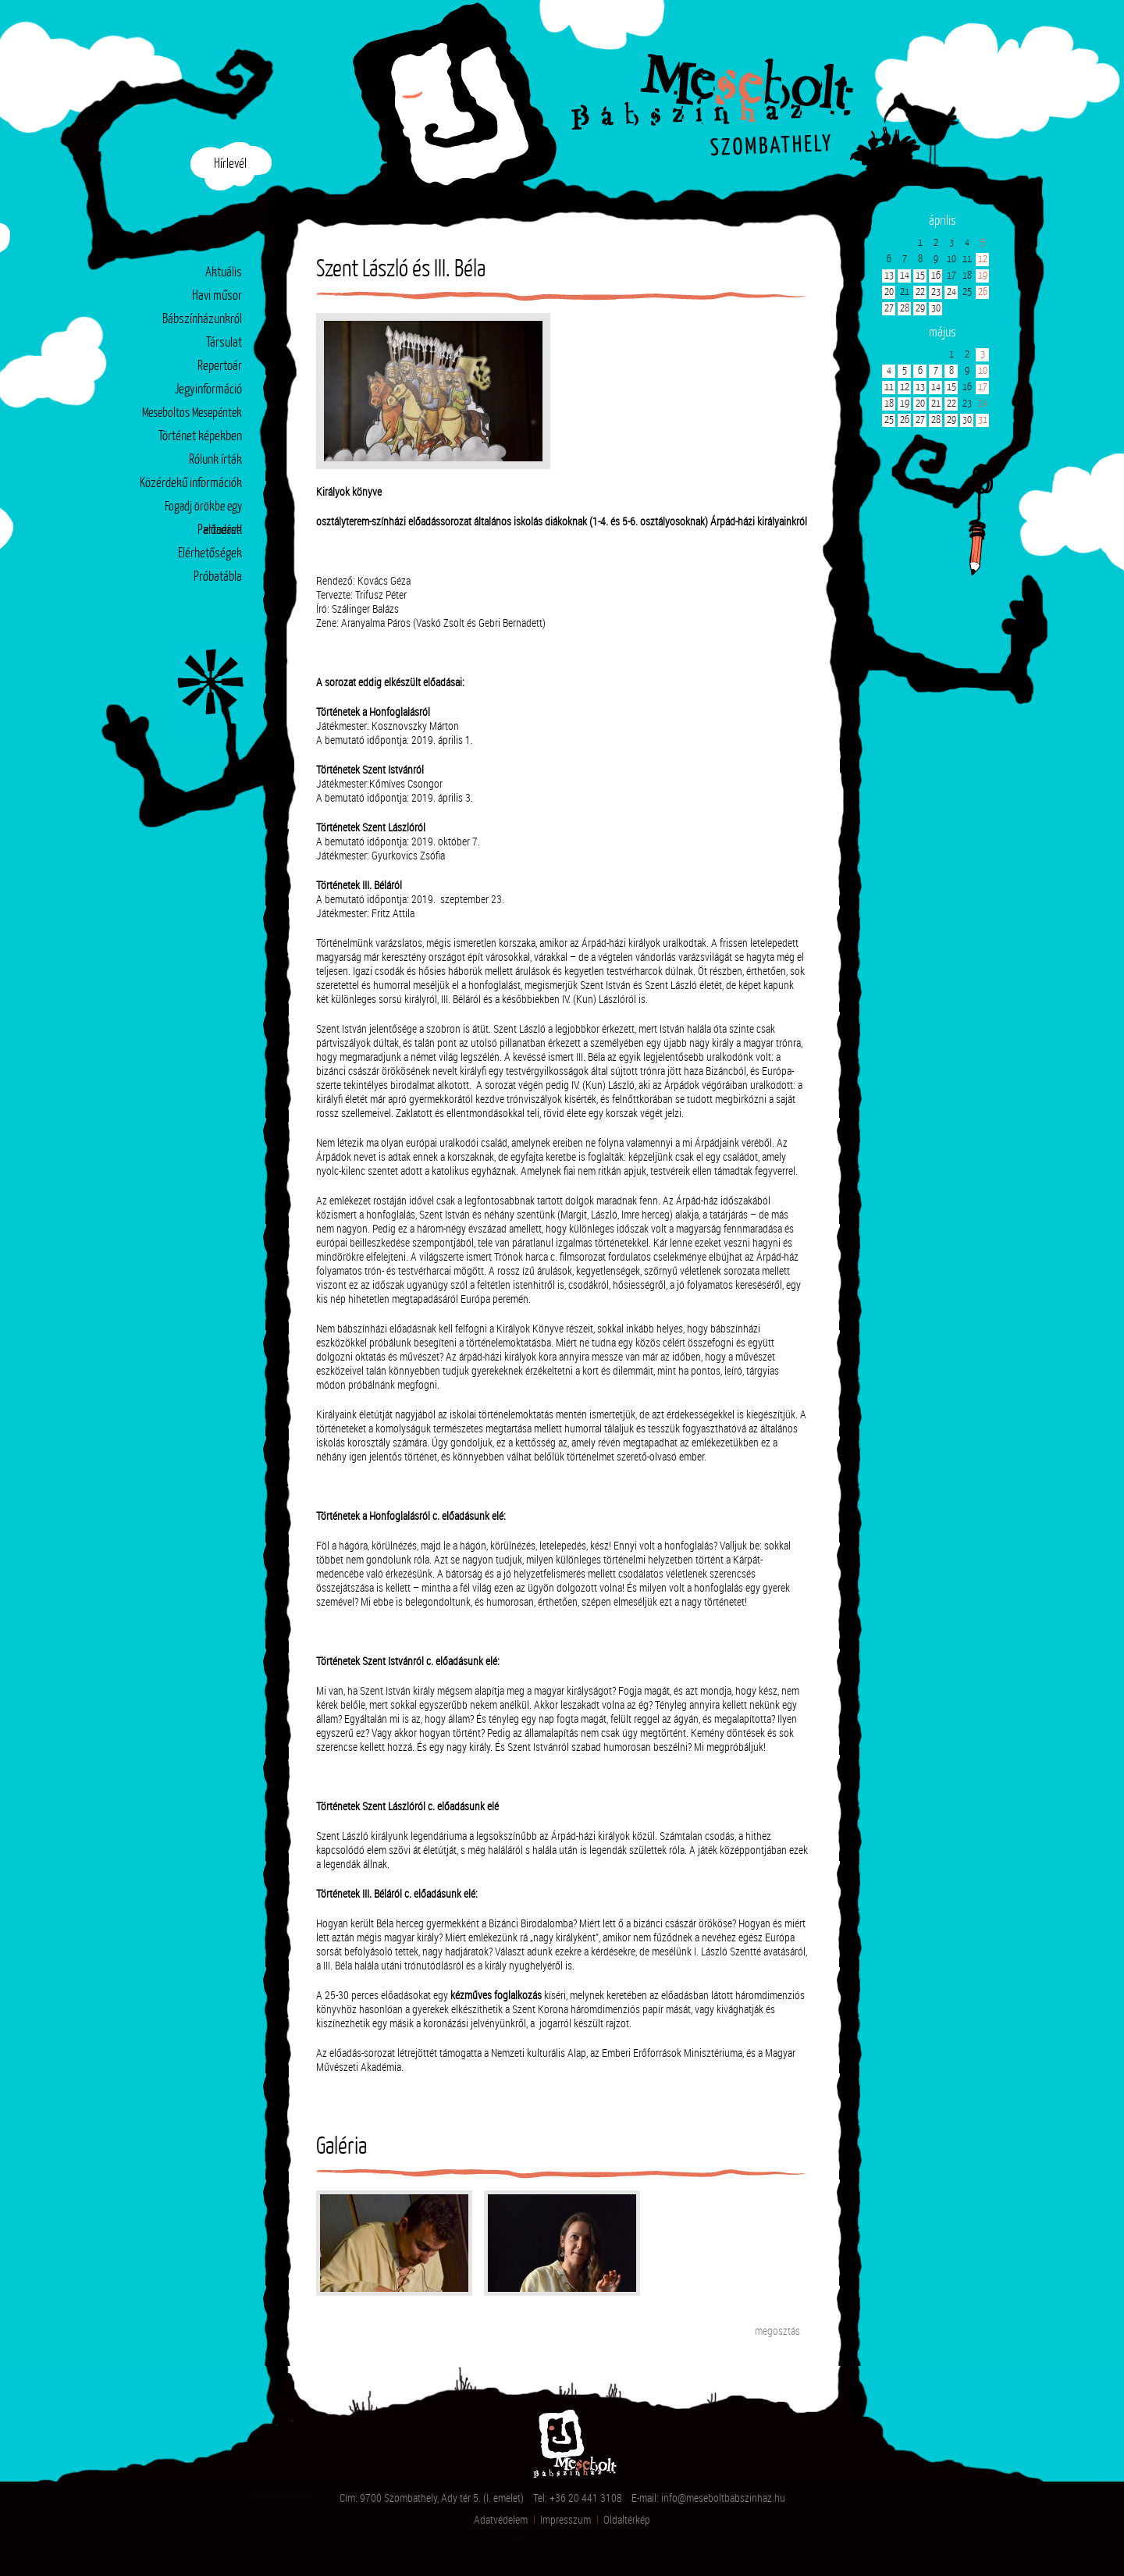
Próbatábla (218, 577)
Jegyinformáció (208, 390)
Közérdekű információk (191, 483)
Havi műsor (217, 296)
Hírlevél (230, 164)
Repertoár (219, 366)
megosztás (777, 2330)
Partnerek (219, 530)
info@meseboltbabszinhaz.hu (723, 2497)
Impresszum (565, 2519)
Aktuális (223, 272)
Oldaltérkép (626, 2519)
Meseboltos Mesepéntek (192, 413)
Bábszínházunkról (202, 319)
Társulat (224, 343)
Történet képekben (200, 436)
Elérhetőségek (210, 553)
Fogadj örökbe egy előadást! (203, 510)
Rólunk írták (215, 460)
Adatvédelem (501, 2519)
